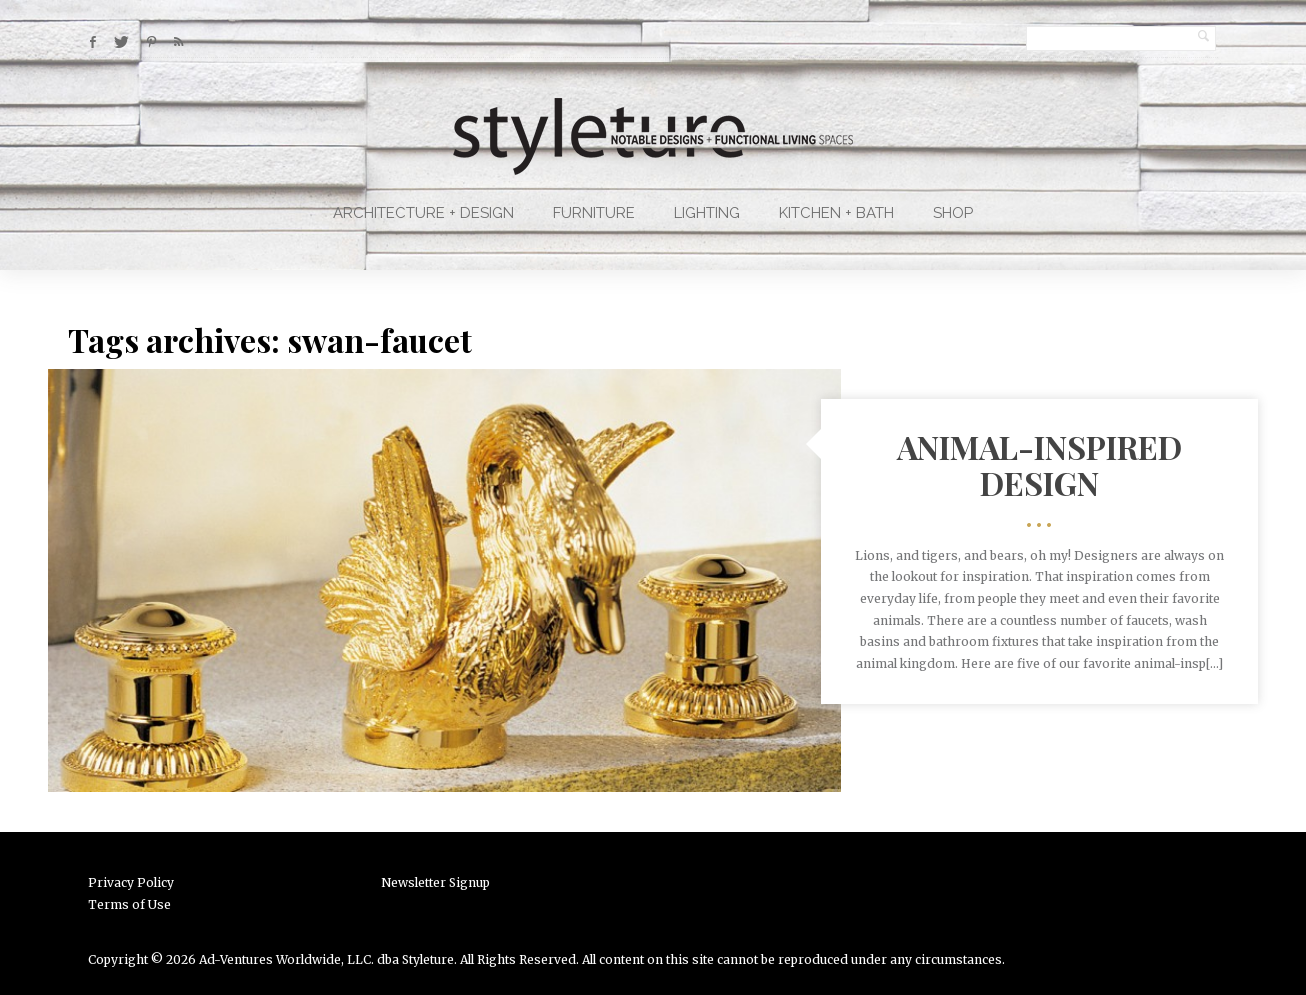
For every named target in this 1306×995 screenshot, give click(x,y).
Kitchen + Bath (836, 213)
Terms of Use (129, 904)
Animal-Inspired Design (1039, 464)
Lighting (707, 213)
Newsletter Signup (435, 882)
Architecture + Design (423, 213)
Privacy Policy (131, 882)
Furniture (594, 213)
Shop (953, 213)
